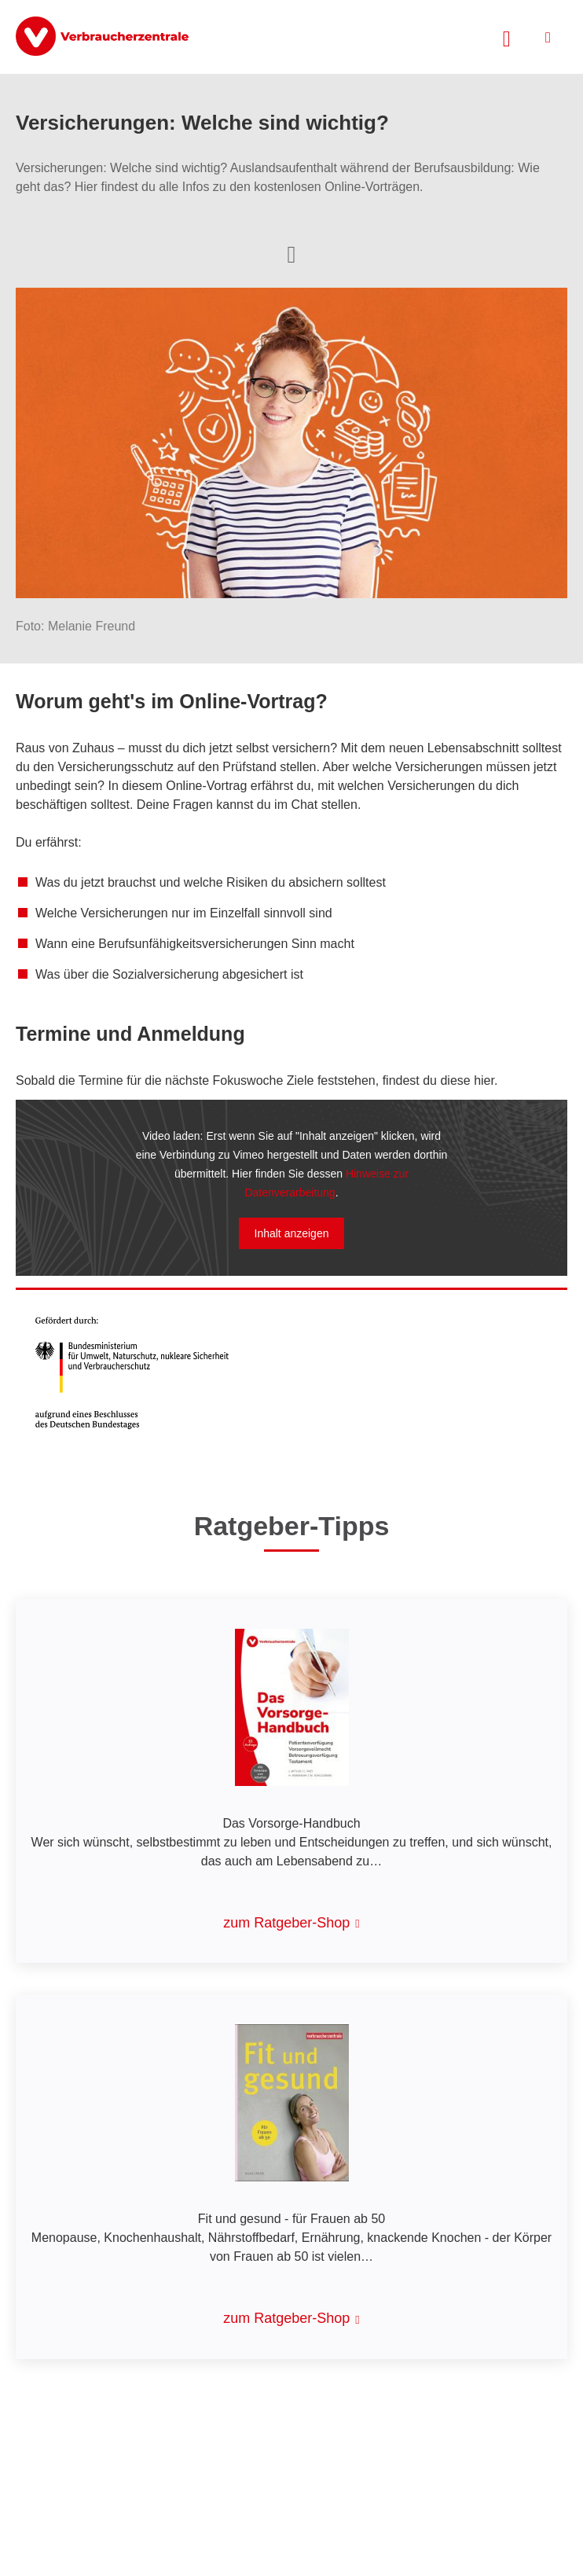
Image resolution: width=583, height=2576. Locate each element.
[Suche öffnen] (507, 37)
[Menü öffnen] (548, 37)
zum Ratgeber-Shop (286, 1923)
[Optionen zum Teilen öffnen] (291, 253)
